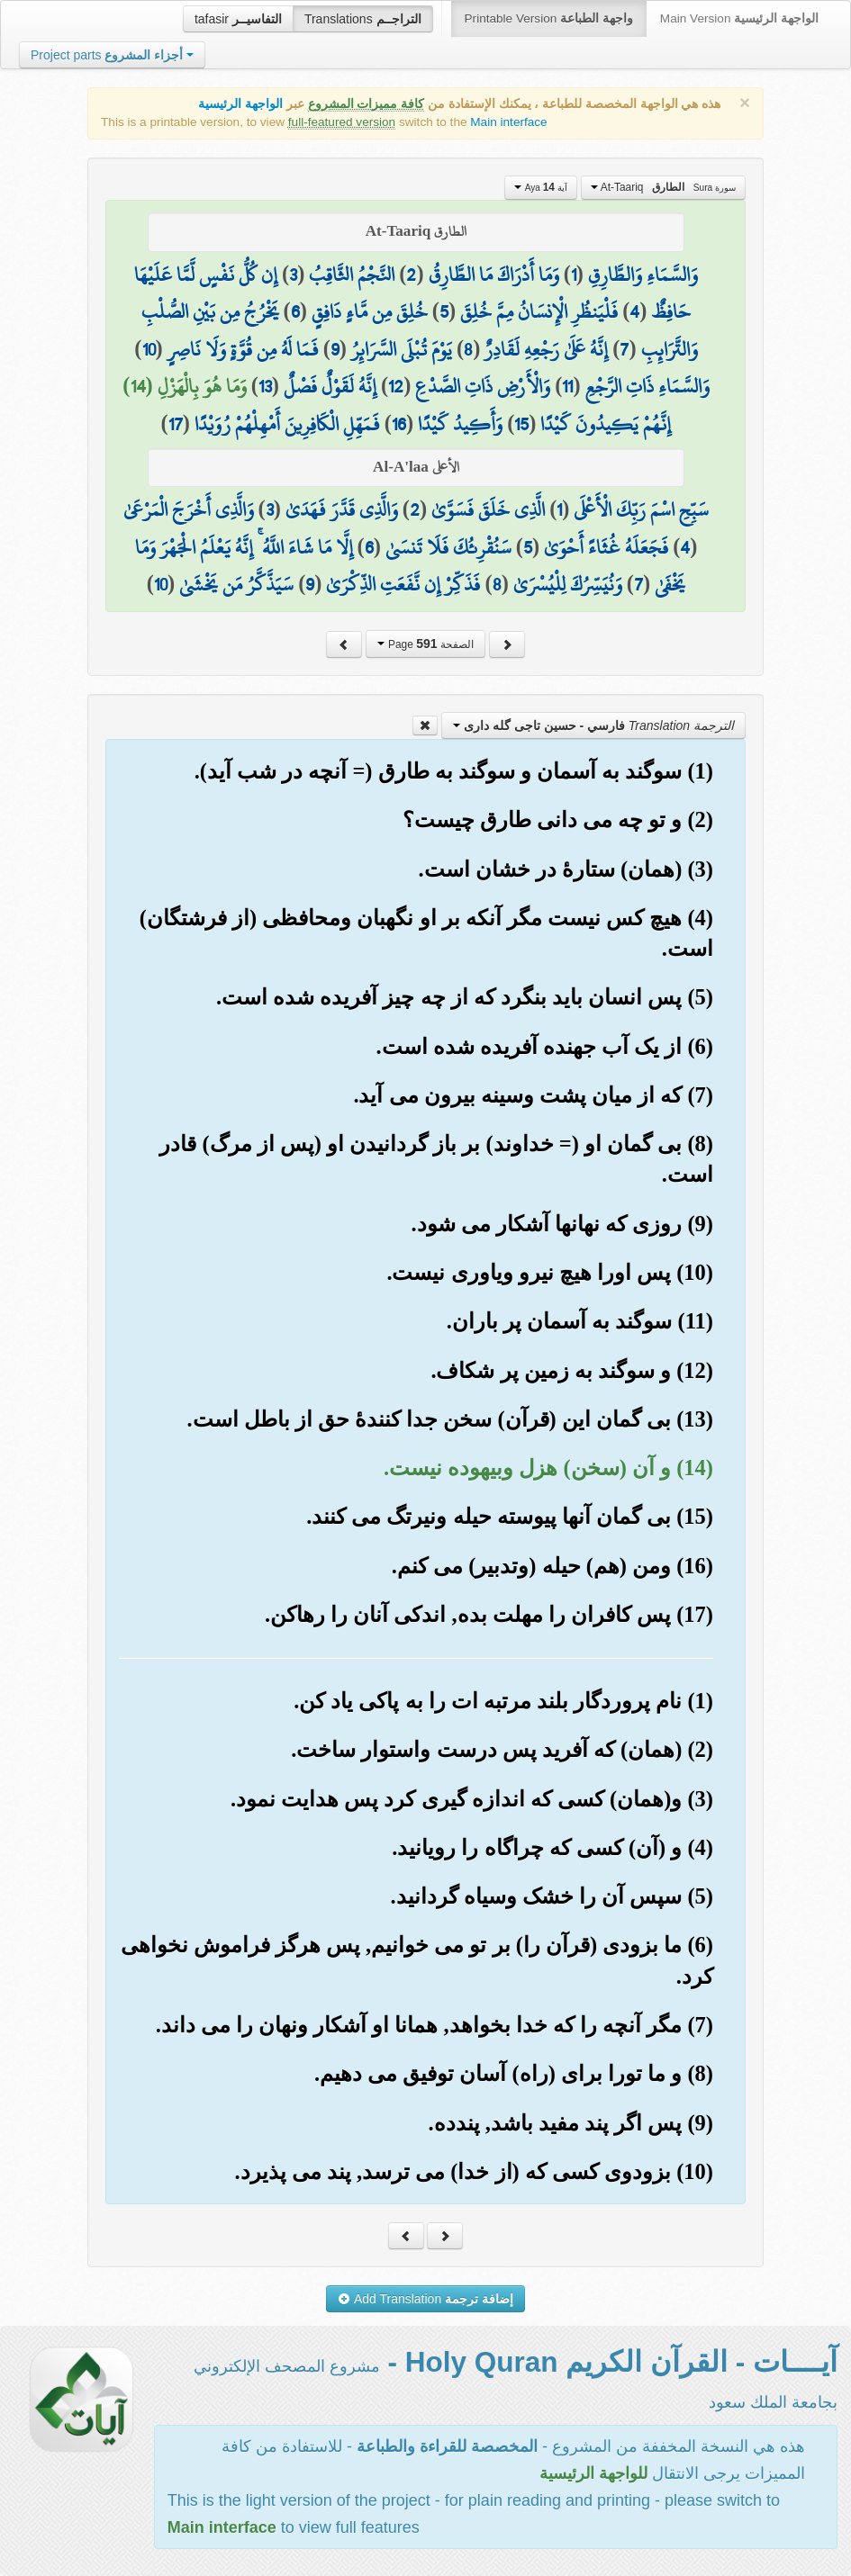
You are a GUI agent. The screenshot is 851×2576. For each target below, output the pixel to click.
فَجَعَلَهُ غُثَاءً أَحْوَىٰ (606, 547)
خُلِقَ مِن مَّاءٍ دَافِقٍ (370, 311)
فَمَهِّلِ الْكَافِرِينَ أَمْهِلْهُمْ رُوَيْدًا (287, 424)
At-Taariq (663, 187)
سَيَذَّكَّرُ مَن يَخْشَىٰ (236, 584)
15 (521, 424)
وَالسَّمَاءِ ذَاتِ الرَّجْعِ (647, 386)
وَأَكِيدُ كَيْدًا (460, 424)
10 (149, 349)
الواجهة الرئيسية (240, 104)
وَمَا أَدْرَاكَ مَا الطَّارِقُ (494, 274)
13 (265, 386)
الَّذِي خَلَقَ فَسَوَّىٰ (488, 509)
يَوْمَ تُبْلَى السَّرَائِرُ (401, 349)
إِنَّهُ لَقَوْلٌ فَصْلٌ (330, 386)
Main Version (739, 18)
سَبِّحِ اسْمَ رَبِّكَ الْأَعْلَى (641, 509)
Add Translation (425, 2299)
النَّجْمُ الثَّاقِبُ (351, 274)
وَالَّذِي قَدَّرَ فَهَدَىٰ (341, 509)
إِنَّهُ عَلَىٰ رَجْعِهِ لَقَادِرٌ (546, 349)
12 (395, 386)
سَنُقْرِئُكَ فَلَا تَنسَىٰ (448, 547)
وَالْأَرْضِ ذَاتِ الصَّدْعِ (482, 386)
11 (567, 386)
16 (399, 424)
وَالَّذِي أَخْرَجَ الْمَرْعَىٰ (188, 509)
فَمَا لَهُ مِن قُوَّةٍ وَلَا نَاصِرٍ (243, 349)
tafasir (238, 19)
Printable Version (549, 18)
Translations (362, 19)
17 (175, 424)
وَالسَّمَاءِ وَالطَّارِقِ (643, 274)
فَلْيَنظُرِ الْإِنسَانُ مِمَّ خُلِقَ (539, 311)
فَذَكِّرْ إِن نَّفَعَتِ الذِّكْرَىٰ (403, 584)
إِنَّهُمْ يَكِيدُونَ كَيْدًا (605, 424)
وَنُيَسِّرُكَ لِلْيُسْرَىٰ (567, 584)
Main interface (508, 122)
